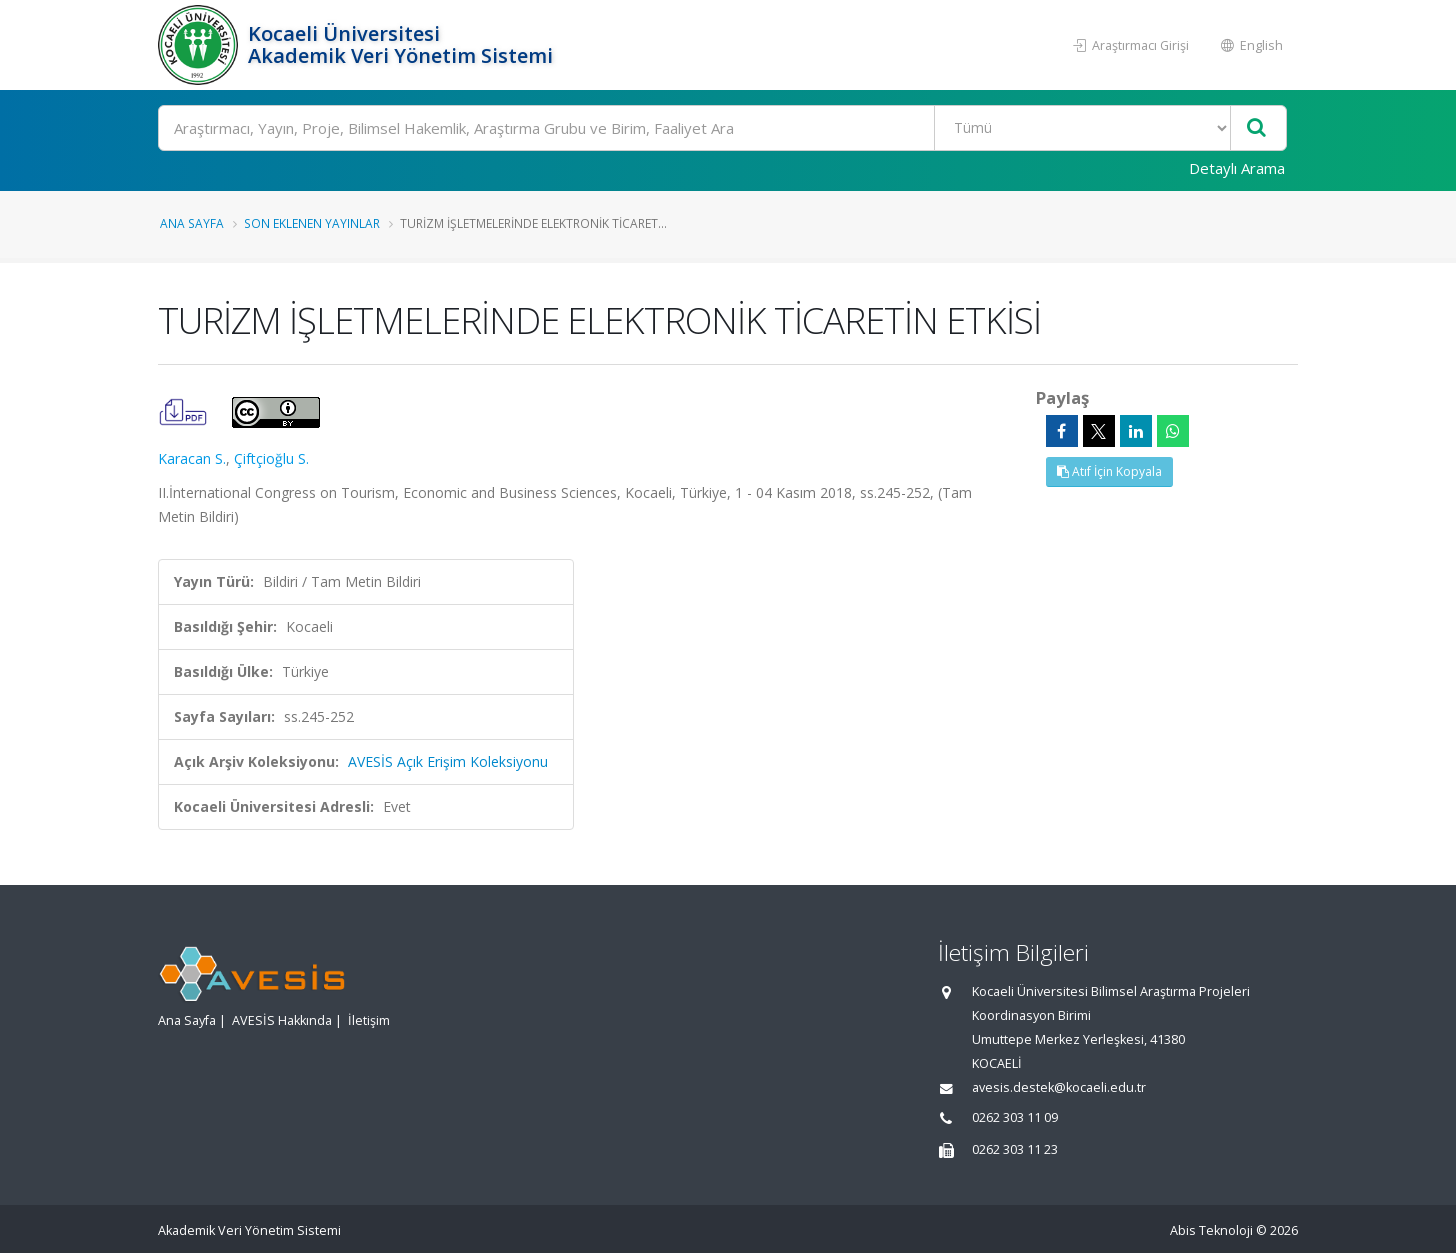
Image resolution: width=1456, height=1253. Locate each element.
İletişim (369, 1020)
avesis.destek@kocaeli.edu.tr (1059, 1087)
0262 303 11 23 (1015, 1149)
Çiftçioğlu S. (271, 458)
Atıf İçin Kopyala (1109, 471)
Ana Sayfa (192, 223)
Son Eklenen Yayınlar (312, 223)
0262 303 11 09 (1015, 1117)
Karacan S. (192, 458)
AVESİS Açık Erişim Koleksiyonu (448, 761)
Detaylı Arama (1237, 168)
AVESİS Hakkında (282, 1020)
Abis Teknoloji (1211, 1230)
